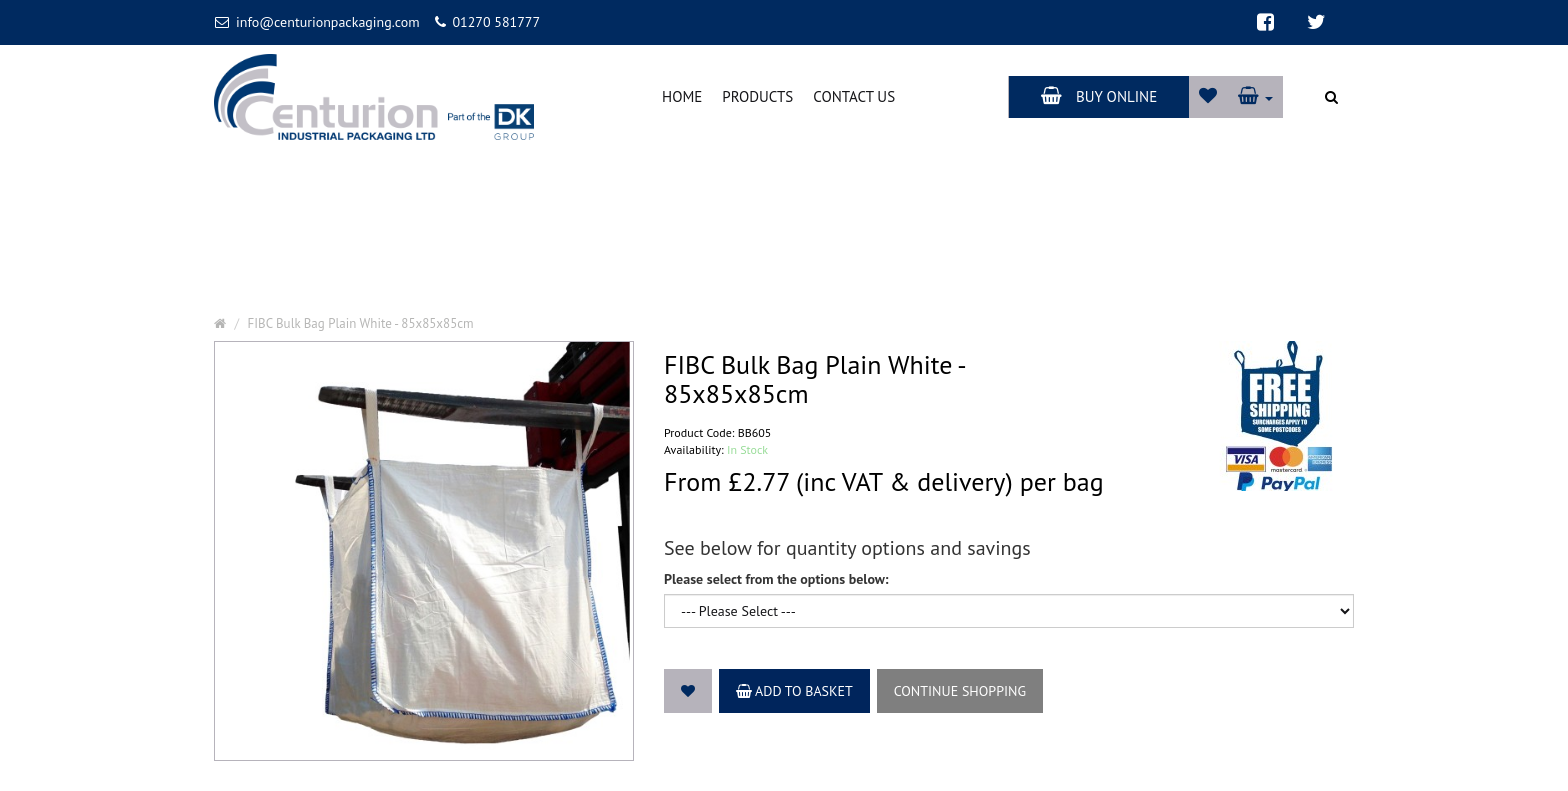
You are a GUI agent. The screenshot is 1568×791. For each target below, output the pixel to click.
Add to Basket (794, 691)
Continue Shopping (960, 691)
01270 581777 (487, 22)
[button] (1255, 96)
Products (757, 96)
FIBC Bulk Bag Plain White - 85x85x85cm (361, 323)
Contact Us (854, 96)
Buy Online (1099, 96)
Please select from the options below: (776, 579)
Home (682, 96)
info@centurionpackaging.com (317, 22)
